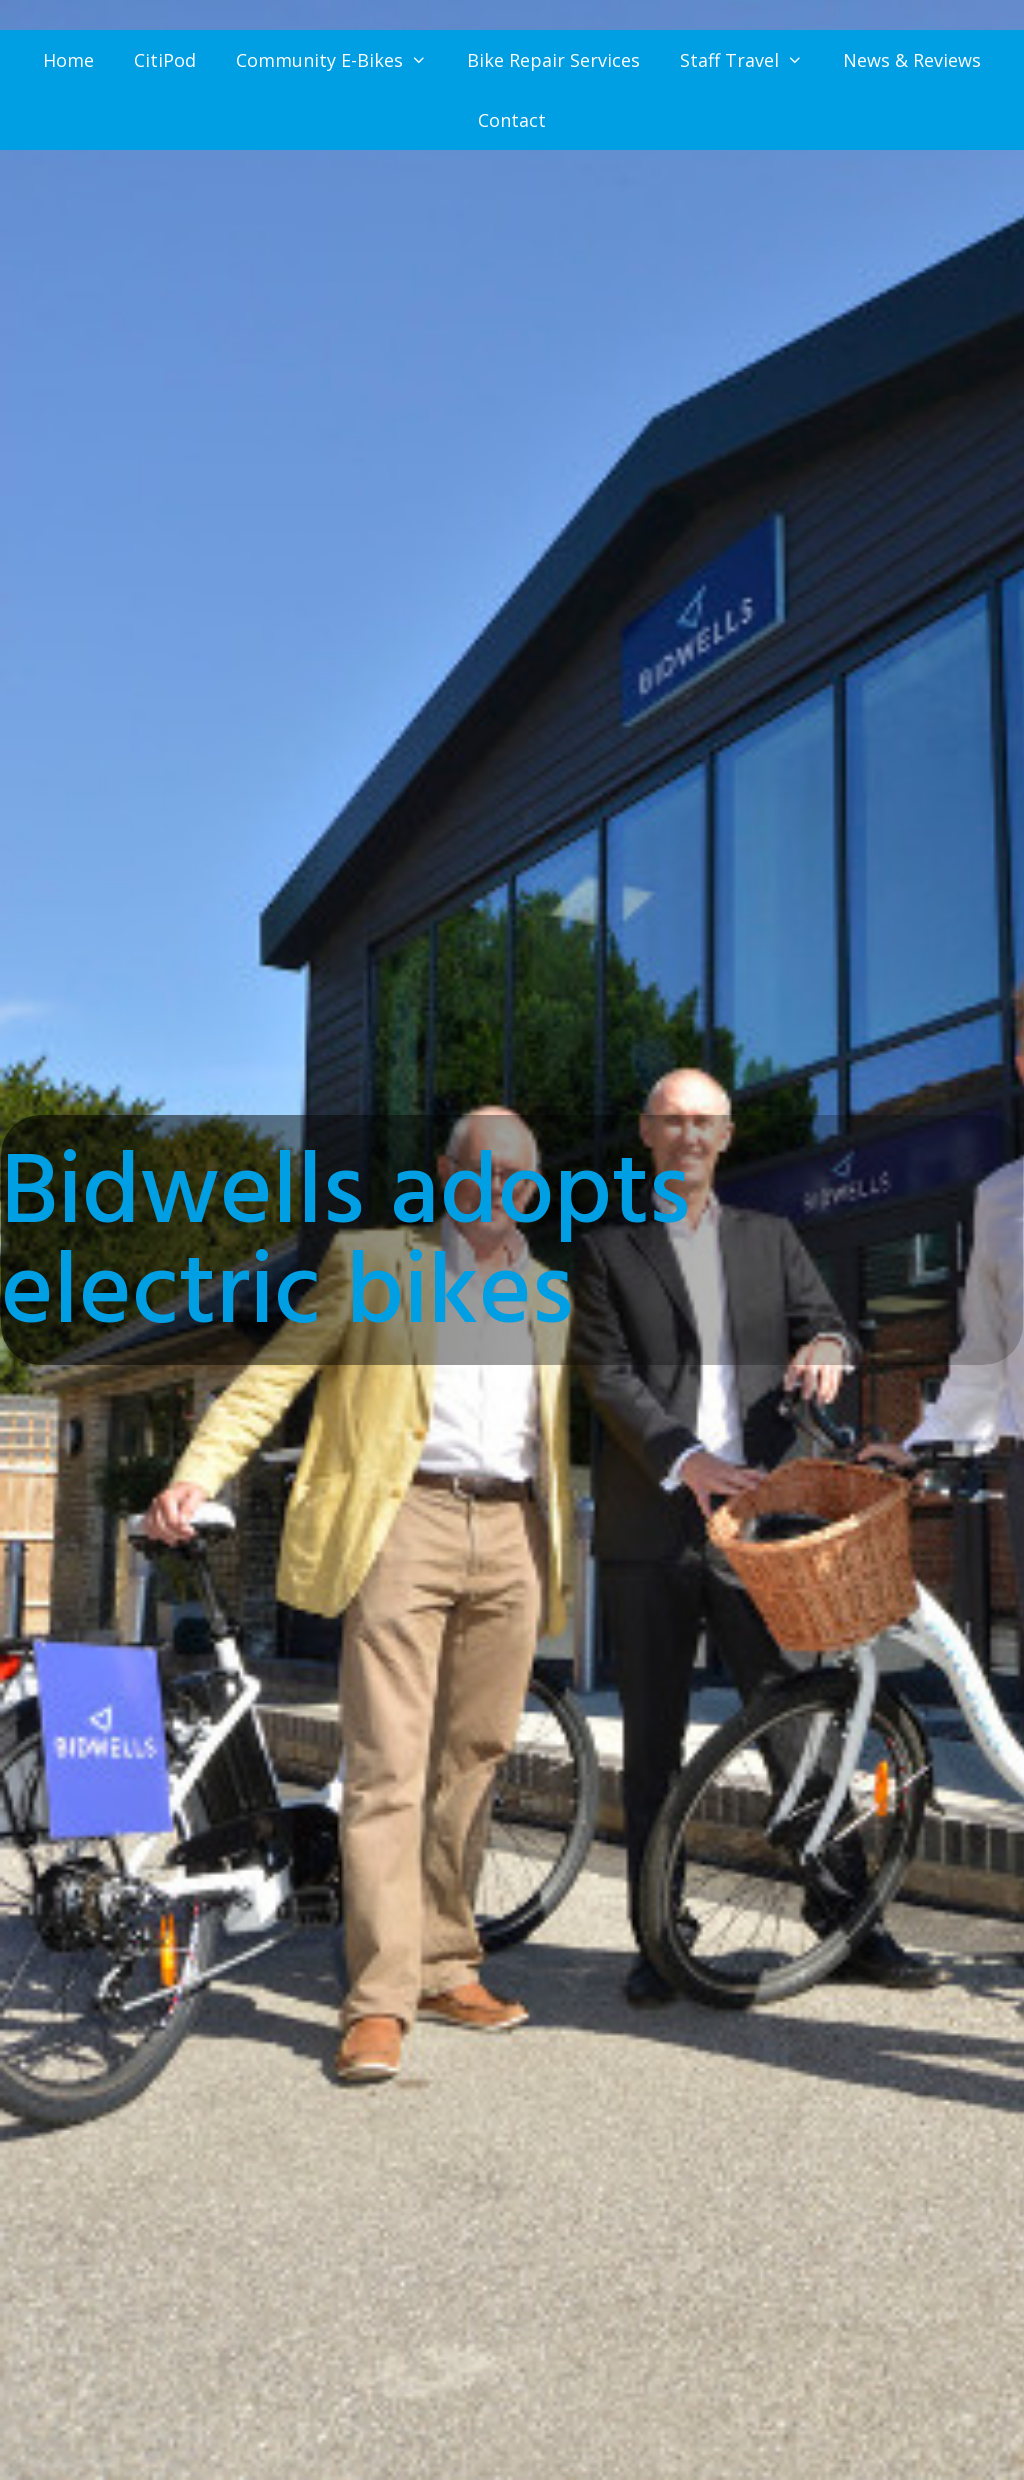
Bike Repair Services (553, 60)
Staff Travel (751, 60)
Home (68, 60)
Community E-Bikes (341, 60)
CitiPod (165, 60)
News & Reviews (912, 60)
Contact (512, 120)
